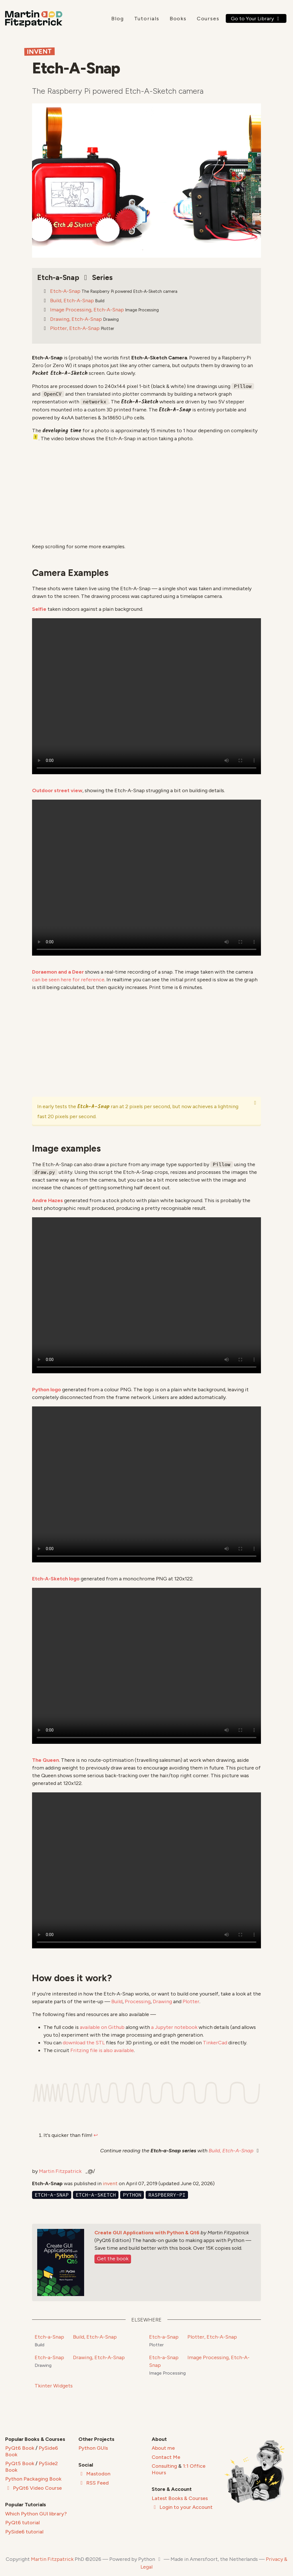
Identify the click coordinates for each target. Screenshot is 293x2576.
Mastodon (94, 2474)
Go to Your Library (256, 18)
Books (178, 18)
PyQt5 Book (19, 2463)
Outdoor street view (57, 790)
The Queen (45, 1760)
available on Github (102, 2027)
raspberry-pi (166, 2194)
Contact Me (166, 2457)
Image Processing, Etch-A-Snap (87, 310)
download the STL (84, 2042)
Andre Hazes (47, 1200)
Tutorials (146, 18)
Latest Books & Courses (180, 2498)
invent (110, 2183)
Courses (208, 18)
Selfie (39, 609)
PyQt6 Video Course (33, 2488)
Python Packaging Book (33, 2479)
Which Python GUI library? (36, 2514)
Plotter (191, 2001)
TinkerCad (215, 2042)
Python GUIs (93, 2448)
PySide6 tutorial (24, 2532)
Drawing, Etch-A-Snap (76, 319)
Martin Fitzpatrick (60, 2171)
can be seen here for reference (68, 979)
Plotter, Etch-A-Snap (75, 328)
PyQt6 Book (19, 2448)
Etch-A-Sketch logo (56, 1579)
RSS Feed (93, 2483)
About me (163, 2448)
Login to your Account (182, 2507)
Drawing (162, 2001)
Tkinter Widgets (54, 2386)
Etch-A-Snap (65, 291)
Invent (39, 51)
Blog (117, 18)
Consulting (164, 2466)
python (132, 2194)
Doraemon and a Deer (58, 972)
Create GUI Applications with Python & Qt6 (146, 2232)
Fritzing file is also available (102, 2050)
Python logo (46, 1389)
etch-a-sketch (96, 2194)
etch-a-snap (52, 2194)
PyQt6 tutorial (22, 2522)
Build (116, 2001)
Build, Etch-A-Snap (72, 300)
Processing (138, 2001)
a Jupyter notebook (174, 2027)
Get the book (112, 2258)
